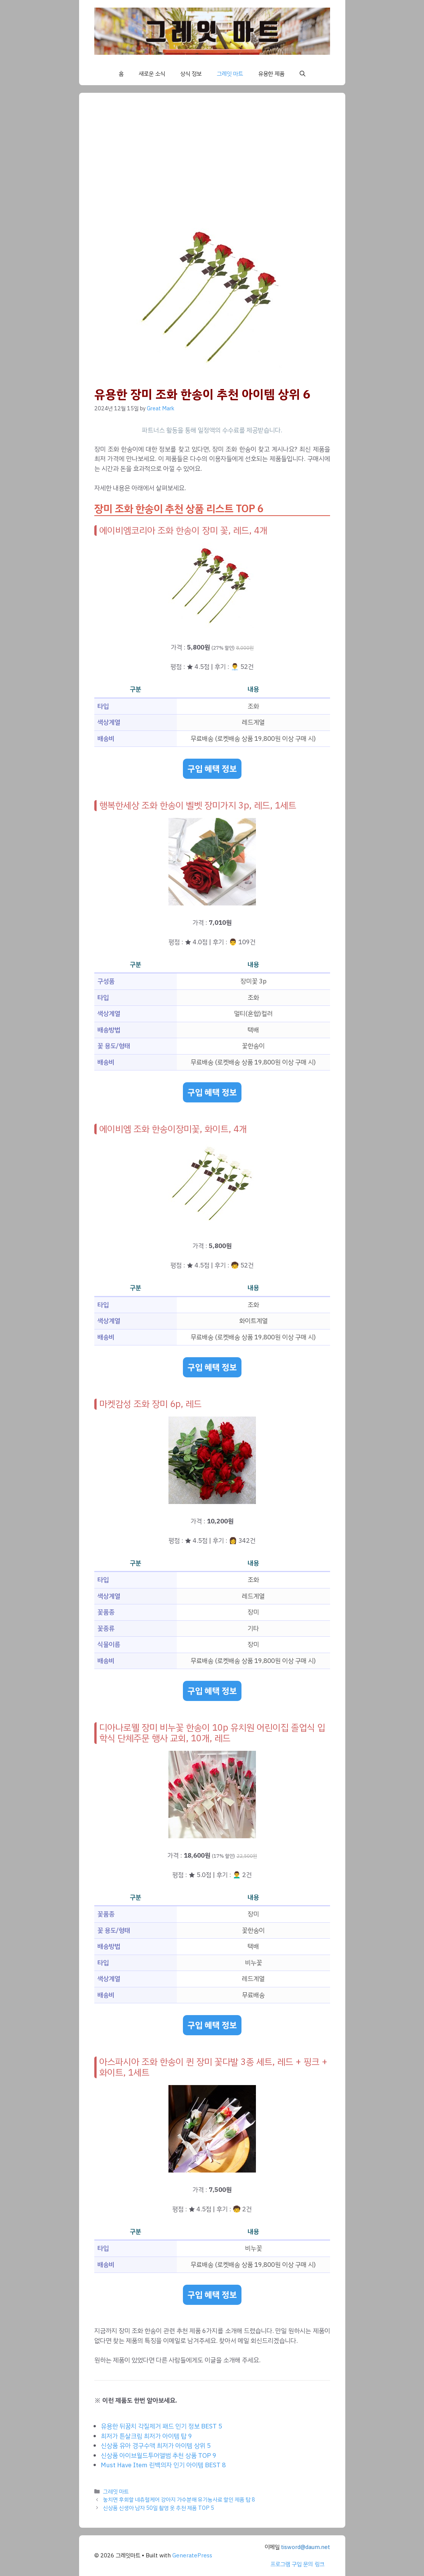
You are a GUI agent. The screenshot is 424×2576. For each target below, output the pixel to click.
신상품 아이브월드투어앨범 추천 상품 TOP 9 (158, 2455)
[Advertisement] (212, 165)
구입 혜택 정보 (212, 768)
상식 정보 (191, 74)
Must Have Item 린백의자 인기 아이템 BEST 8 (163, 2465)
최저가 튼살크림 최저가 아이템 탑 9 (146, 2436)
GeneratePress (192, 2555)
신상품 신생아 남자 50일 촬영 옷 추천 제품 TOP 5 (158, 2508)
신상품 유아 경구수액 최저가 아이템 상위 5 (156, 2446)
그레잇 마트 (230, 74)
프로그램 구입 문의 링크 (297, 2564)
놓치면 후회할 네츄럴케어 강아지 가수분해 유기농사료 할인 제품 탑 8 (179, 2499)
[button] (302, 73)
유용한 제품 (271, 74)
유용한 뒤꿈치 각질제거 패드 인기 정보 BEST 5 (161, 2426)
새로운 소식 (152, 74)
